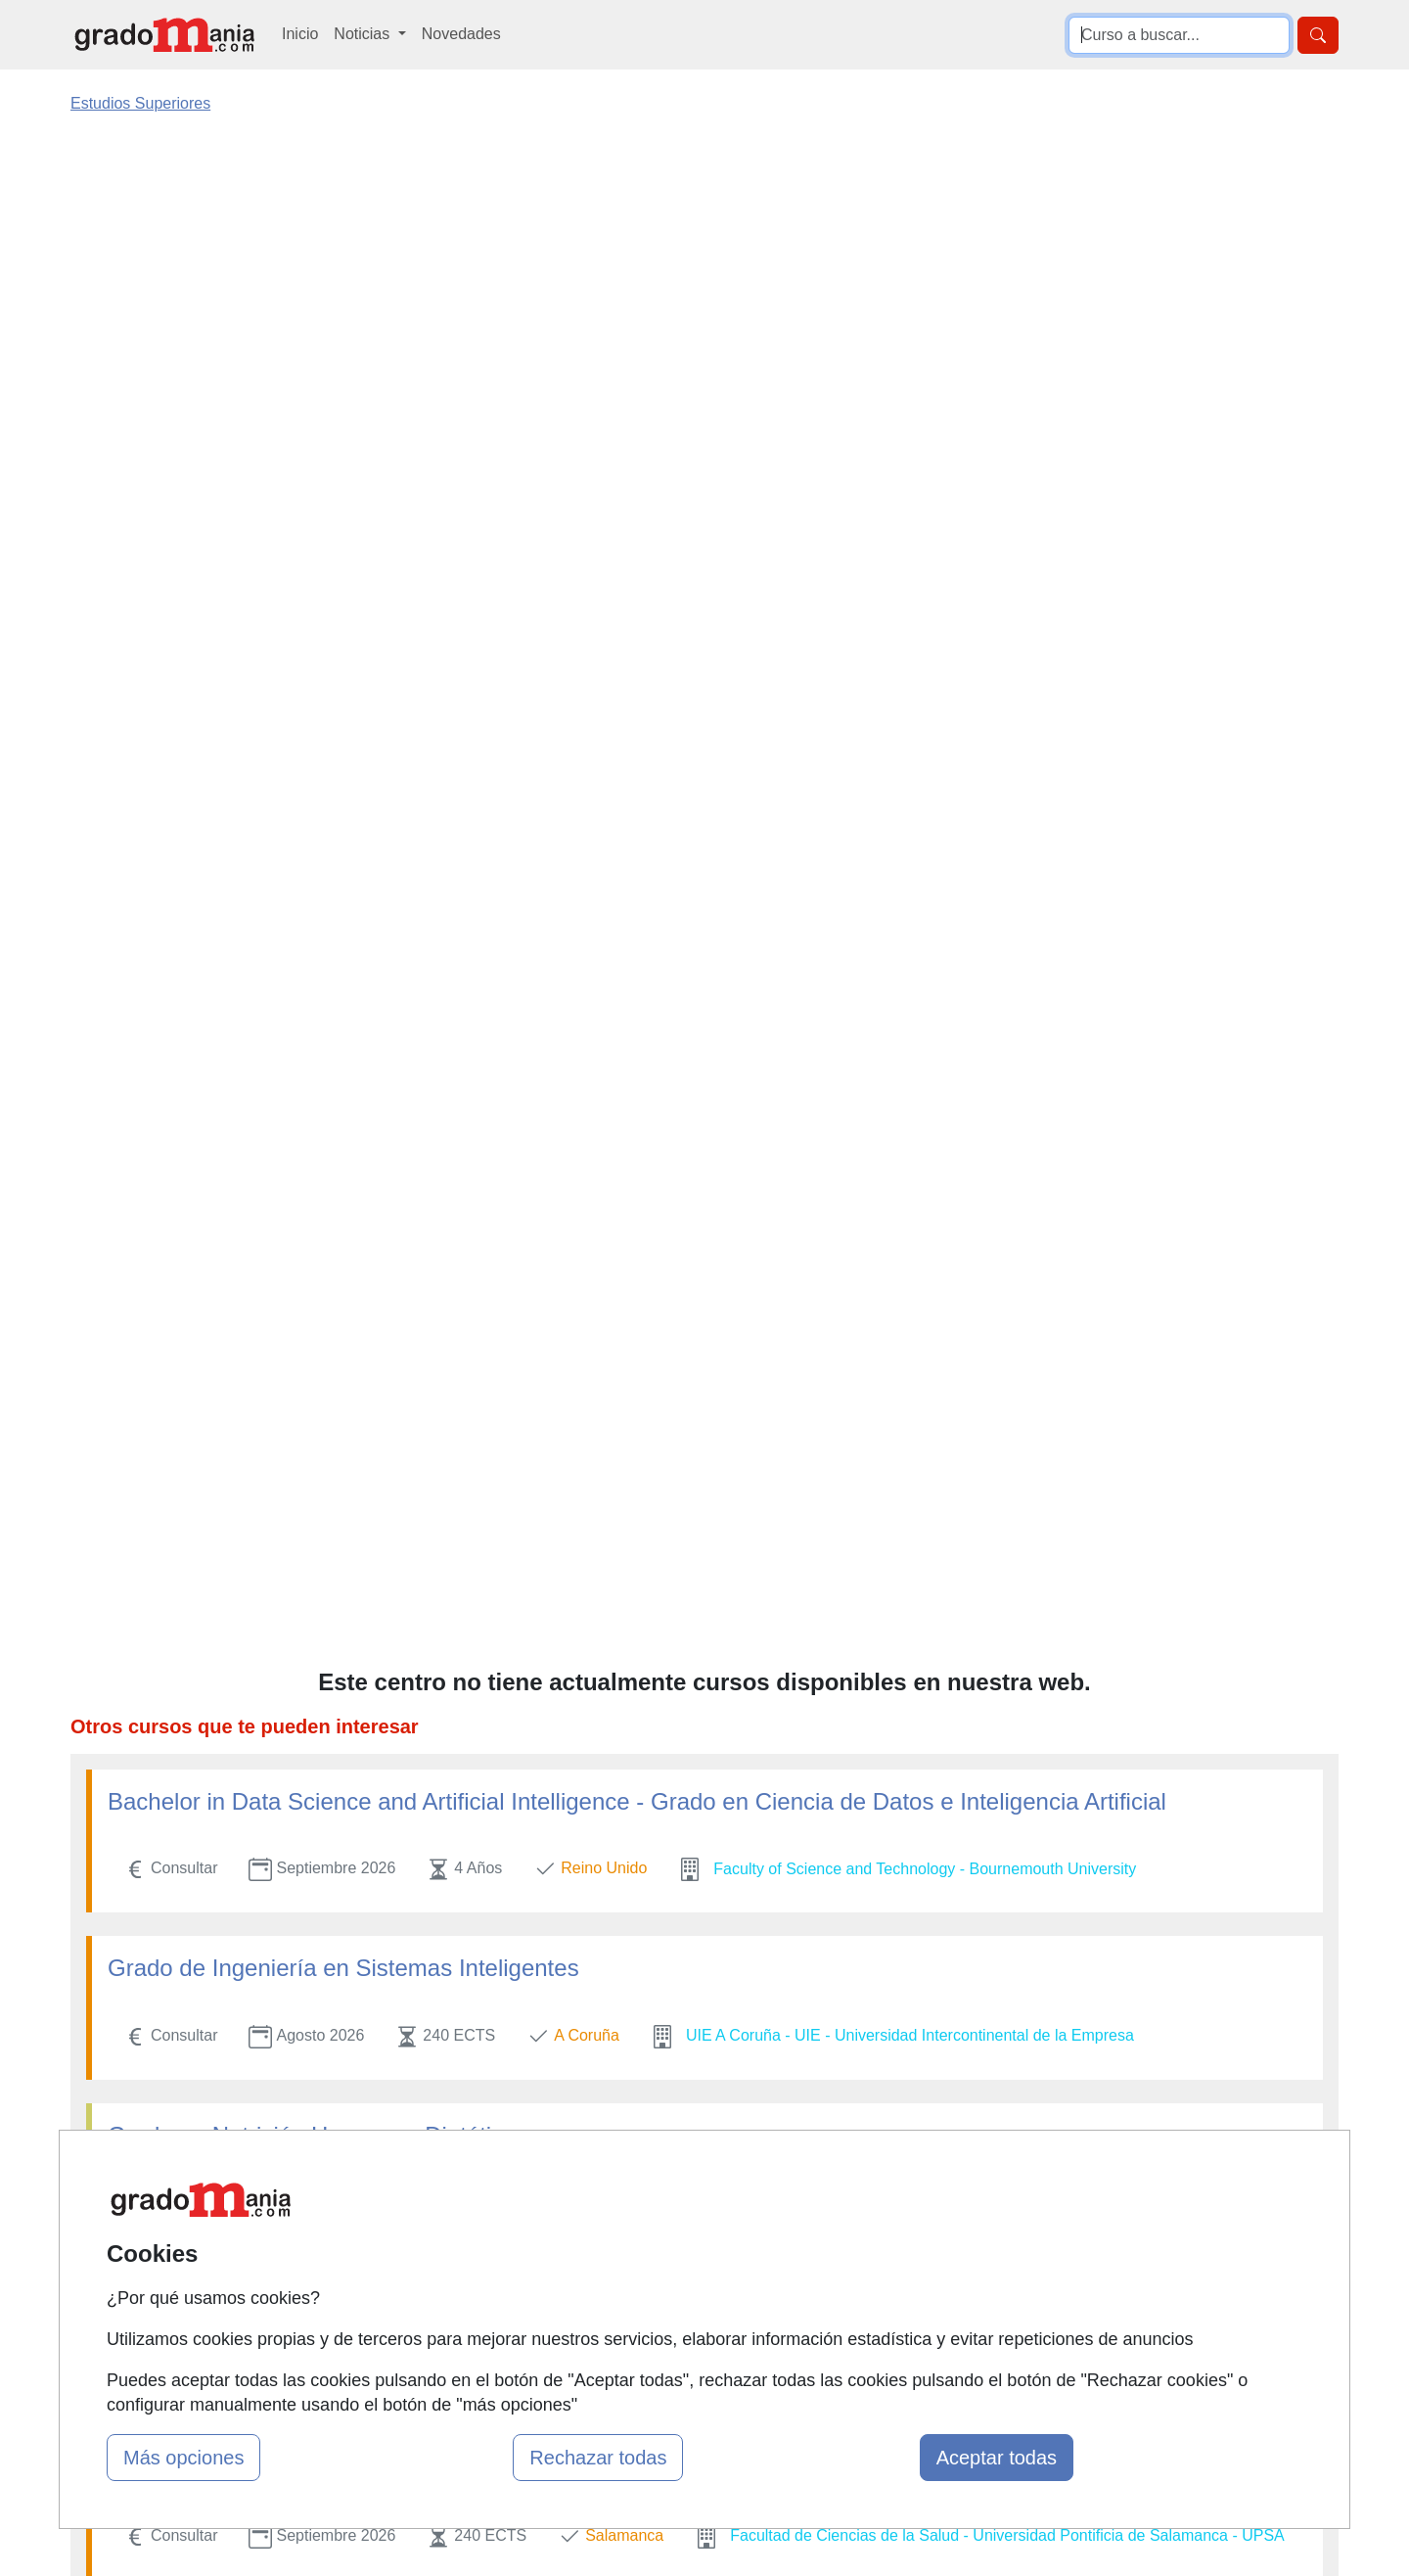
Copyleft (868, 2297)
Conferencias (670, 2259)
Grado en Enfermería (218, 1975)
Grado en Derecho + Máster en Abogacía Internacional (392, 1399)
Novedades (461, 33)
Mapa (428, 2183)
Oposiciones (667, 2335)
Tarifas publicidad (469, 2259)
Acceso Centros (464, 2335)
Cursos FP (661, 2221)
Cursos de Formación (699, 2297)
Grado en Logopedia (215, 1065)
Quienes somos (463, 2221)
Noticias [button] (363, 33)
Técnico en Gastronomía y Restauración (318, 1232)
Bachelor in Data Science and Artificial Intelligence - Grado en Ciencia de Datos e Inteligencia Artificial (637, 399)
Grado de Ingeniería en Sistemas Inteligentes (343, 565)
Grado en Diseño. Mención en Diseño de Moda (352, 899)
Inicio (300, 33)
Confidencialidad (897, 2221)
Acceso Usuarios (467, 2297)
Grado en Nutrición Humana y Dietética (312, 732)
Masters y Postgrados (700, 2183)
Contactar (873, 2183)
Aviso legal (877, 2259)
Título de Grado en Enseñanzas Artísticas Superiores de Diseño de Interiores (509, 1565)
